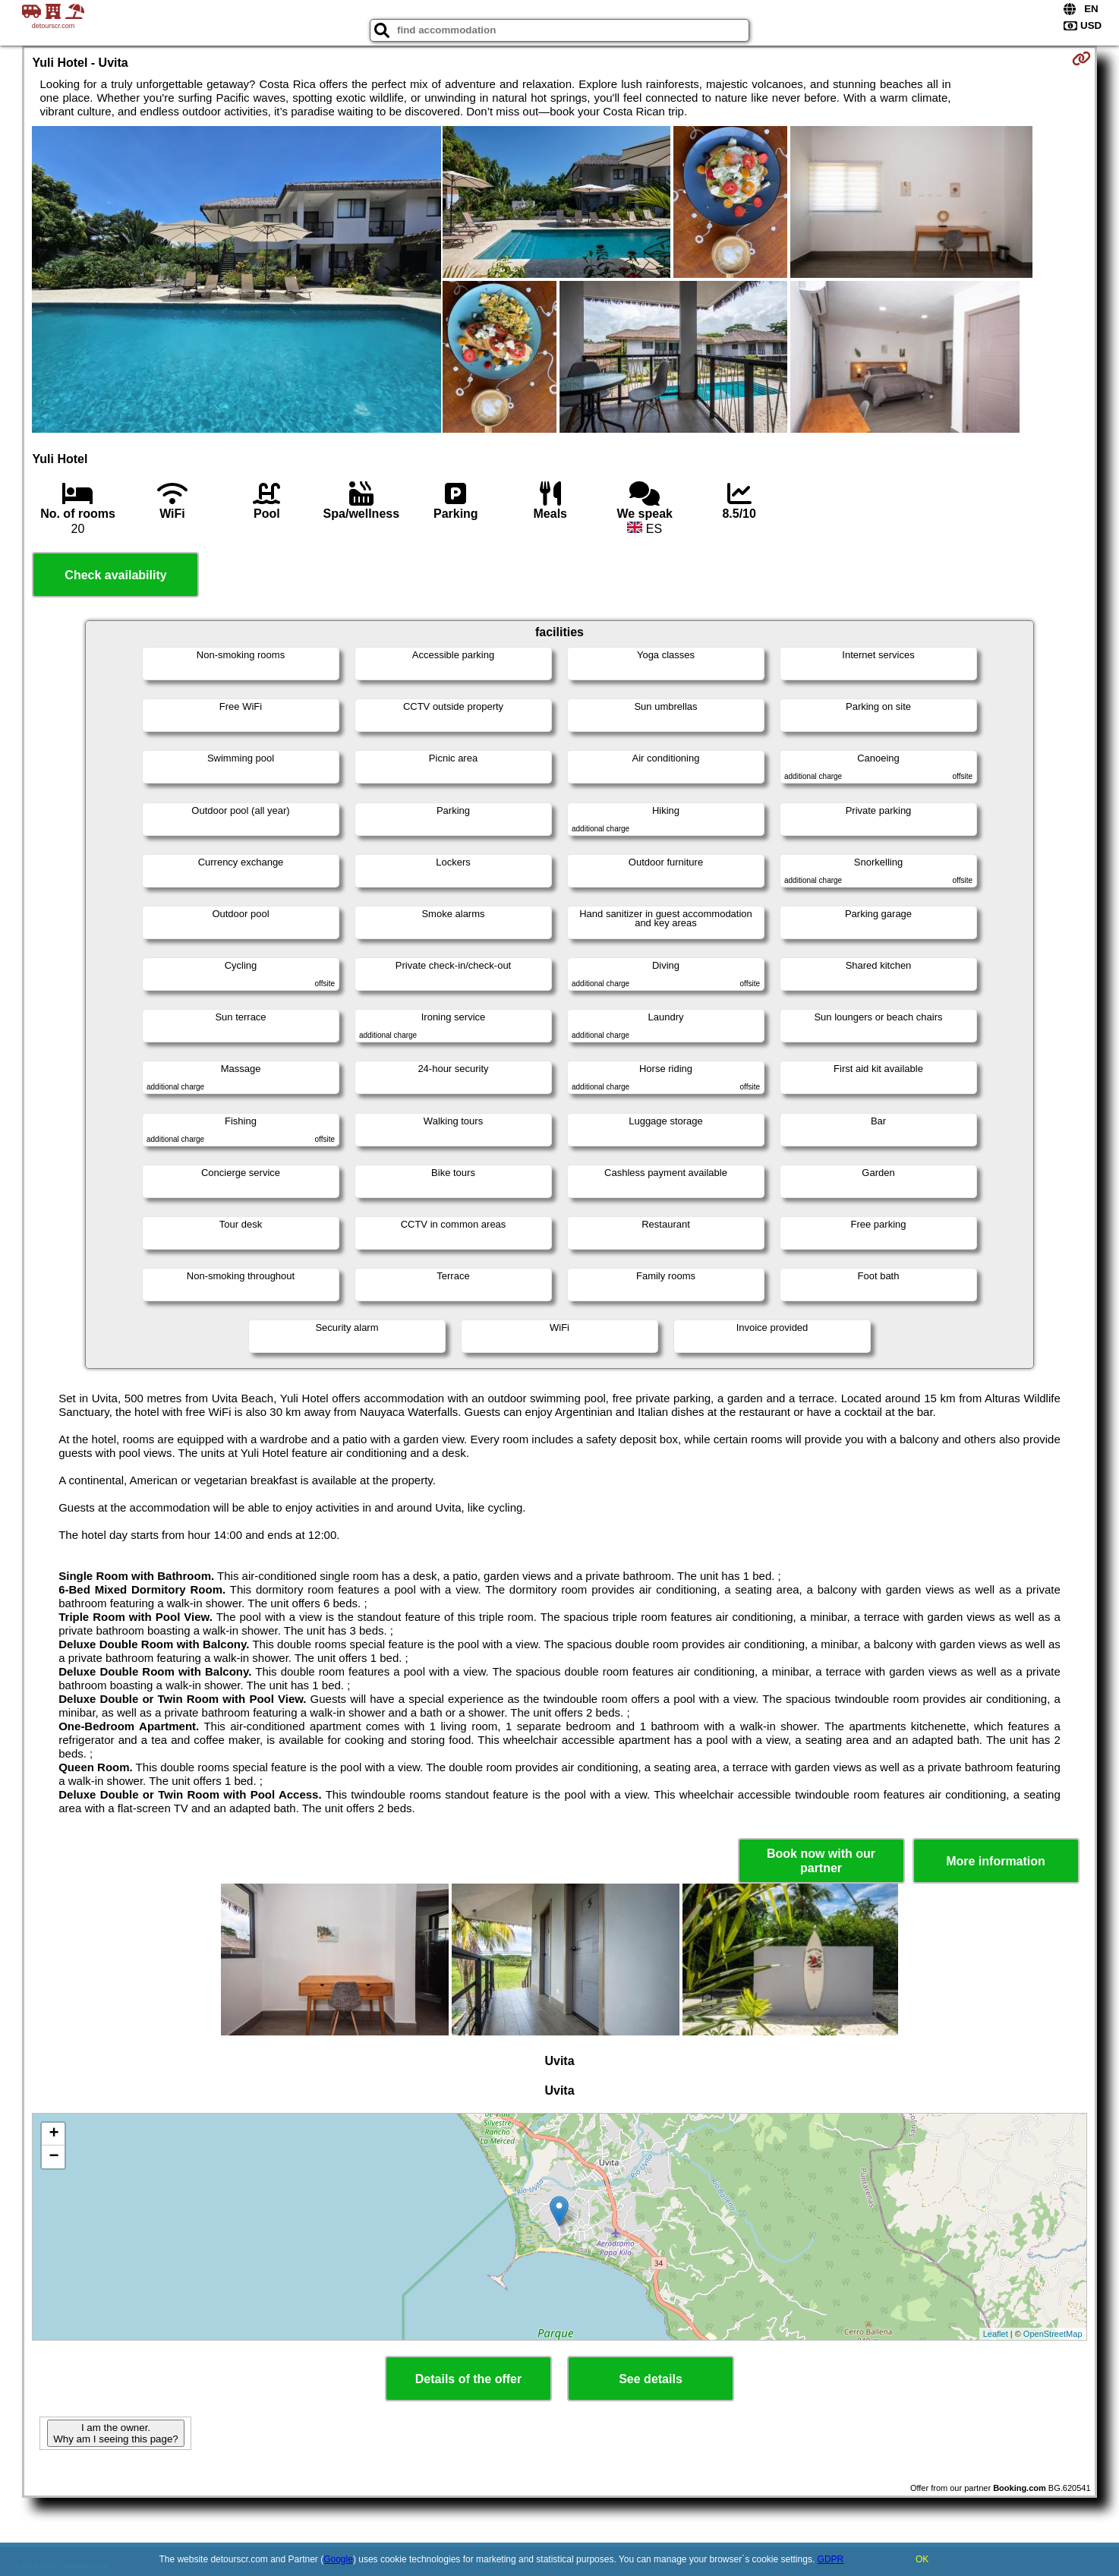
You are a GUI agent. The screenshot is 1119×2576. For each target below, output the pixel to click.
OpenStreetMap (1053, 2333)
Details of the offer (468, 2379)
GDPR (831, 2559)
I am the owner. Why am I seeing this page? (115, 2433)
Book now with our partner (821, 1860)
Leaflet (995, 2333)
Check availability (115, 575)
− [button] (53, 2157)
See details (650, 2379)
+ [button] (53, 2134)
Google (338, 2559)
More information (995, 1861)
